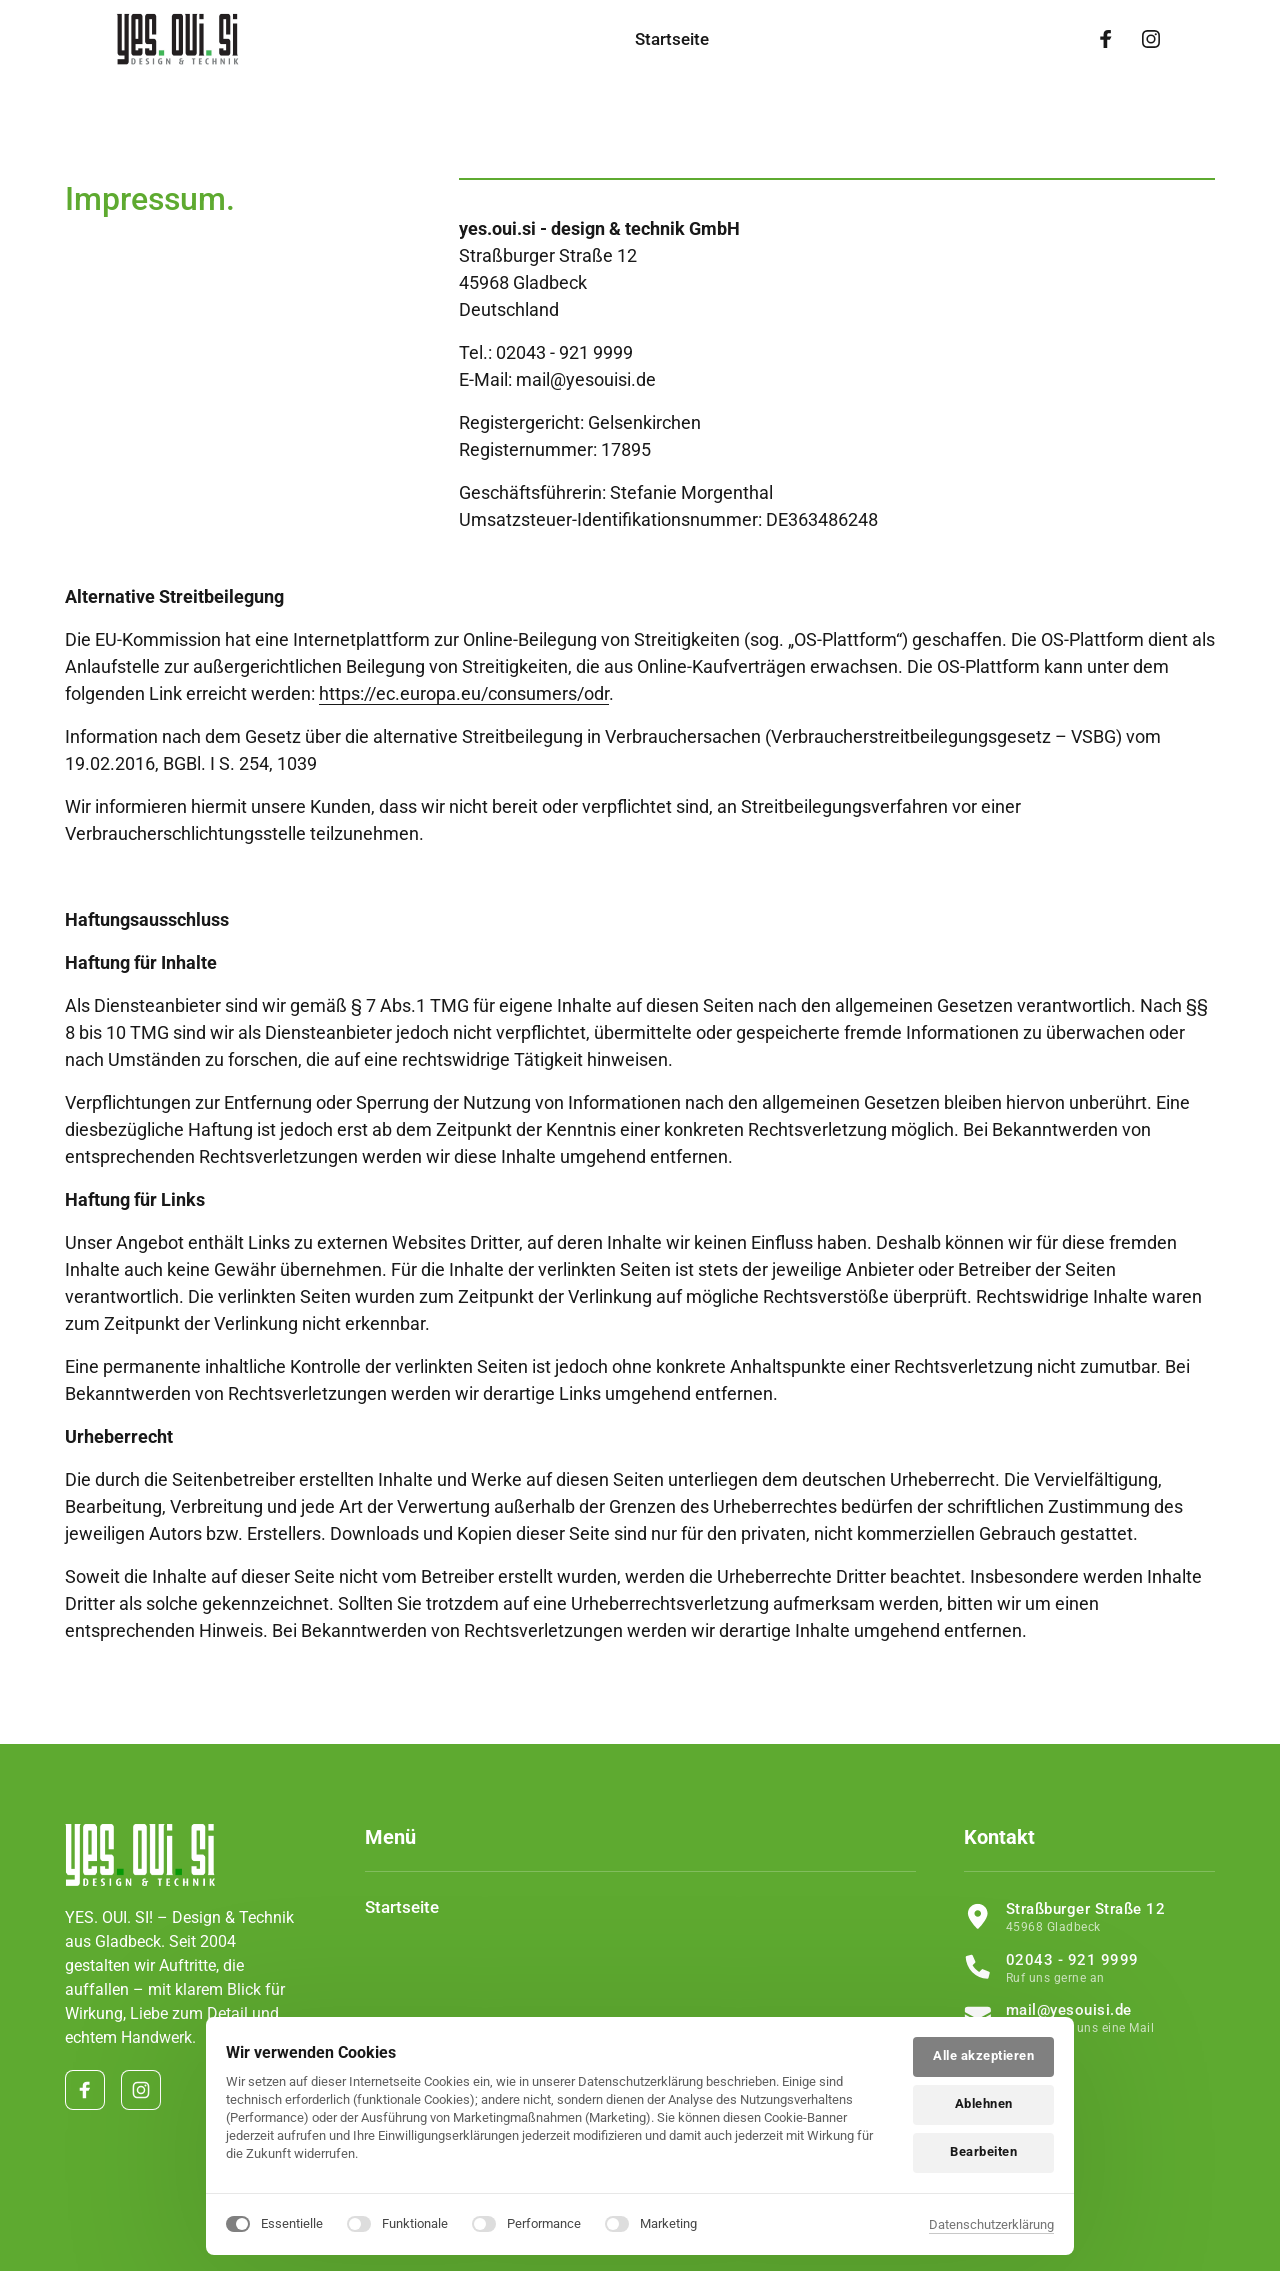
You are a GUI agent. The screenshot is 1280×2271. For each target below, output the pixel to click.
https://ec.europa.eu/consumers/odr (464, 693)
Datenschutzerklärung (991, 2224)
